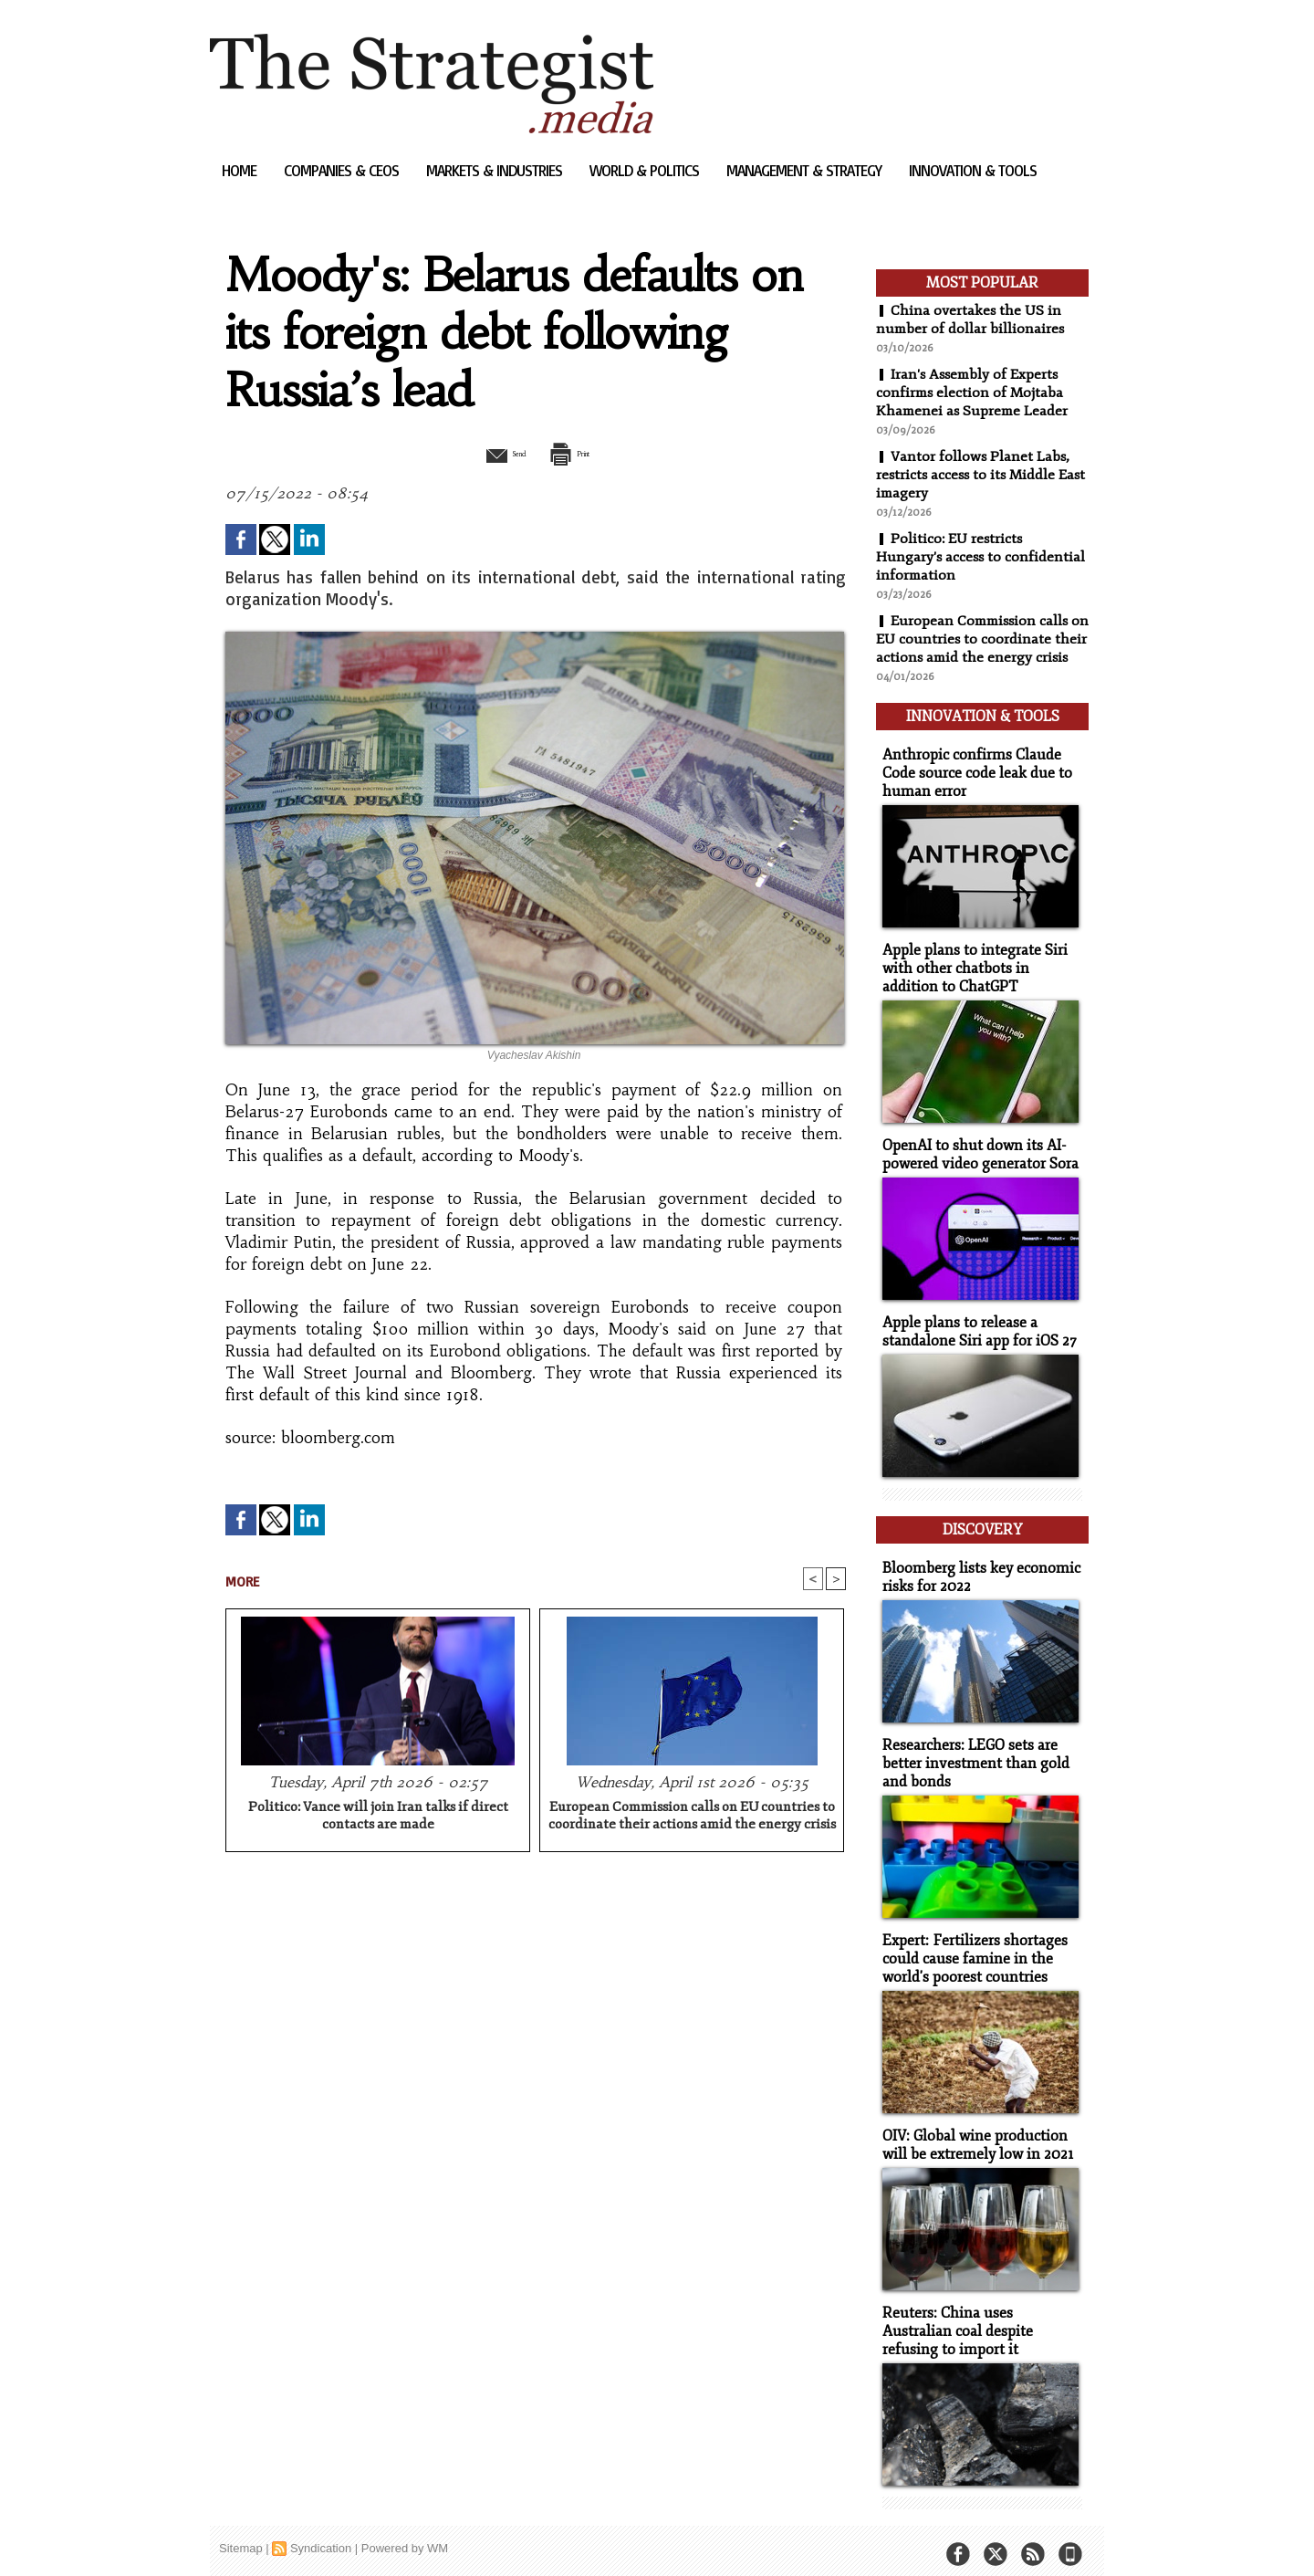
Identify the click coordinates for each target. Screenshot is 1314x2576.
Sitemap (241, 2534)
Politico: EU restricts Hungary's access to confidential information (982, 556)
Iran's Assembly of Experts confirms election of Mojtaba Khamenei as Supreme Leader (974, 392)
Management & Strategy (805, 170)
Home (241, 170)
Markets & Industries (496, 170)
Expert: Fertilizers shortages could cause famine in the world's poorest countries (969, 1951)
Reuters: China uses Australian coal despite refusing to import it (977, 2319)
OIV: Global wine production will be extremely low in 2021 (972, 2135)
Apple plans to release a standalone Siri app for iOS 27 (973, 1336)
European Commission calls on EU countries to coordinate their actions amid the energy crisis (692, 1817)
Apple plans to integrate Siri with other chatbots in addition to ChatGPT (979, 977)
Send (490, 453)
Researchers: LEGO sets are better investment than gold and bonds (969, 1759)
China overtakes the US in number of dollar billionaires (971, 319)
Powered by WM (404, 2534)
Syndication (320, 2534)
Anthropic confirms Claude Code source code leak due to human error (971, 785)
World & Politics (646, 170)
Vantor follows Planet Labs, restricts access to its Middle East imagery (973, 474)
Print (582, 453)
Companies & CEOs (343, 170)
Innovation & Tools (973, 170)
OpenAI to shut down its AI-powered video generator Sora (975, 1161)
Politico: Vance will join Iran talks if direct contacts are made (378, 1817)
